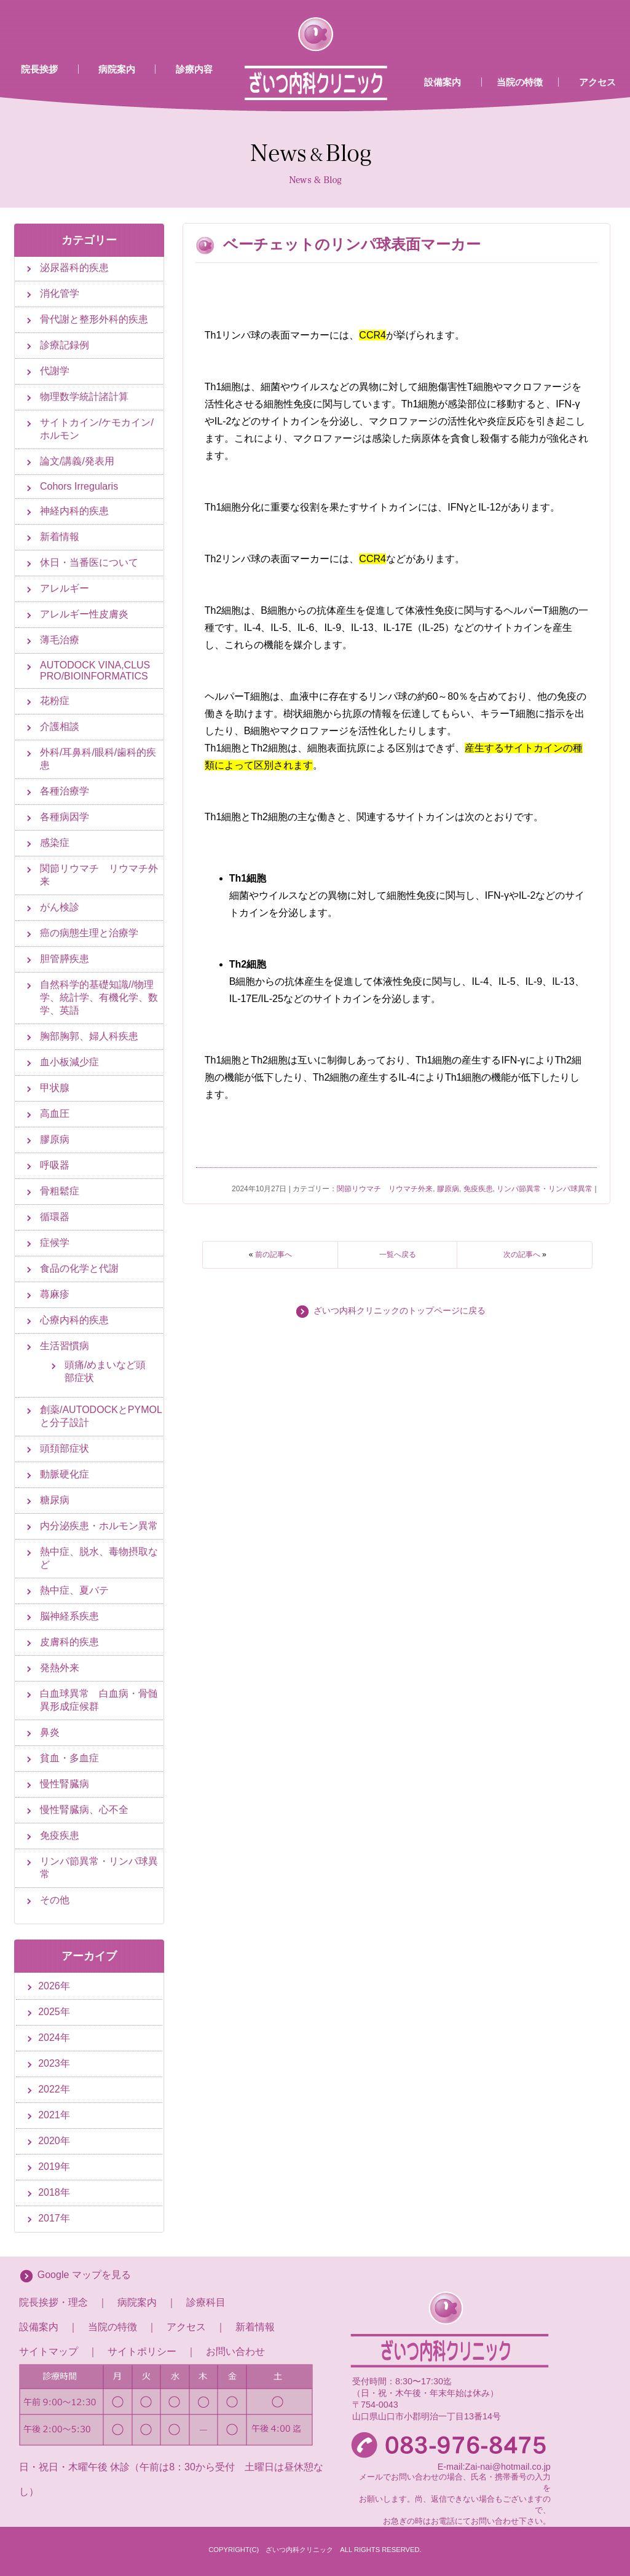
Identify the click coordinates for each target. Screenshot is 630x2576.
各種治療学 (64, 791)
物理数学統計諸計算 (84, 396)
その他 (54, 1900)
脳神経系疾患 (69, 1616)
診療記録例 (64, 345)
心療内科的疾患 (74, 1320)
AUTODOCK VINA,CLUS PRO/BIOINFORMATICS (95, 670)
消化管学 (59, 293)
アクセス (186, 2327)
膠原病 (448, 1188)
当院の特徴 (520, 82)
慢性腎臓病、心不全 (84, 1809)
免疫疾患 (478, 1188)
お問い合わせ (235, 2351)
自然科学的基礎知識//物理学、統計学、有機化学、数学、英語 (99, 997)
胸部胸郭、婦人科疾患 (89, 1036)
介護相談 (59, 726)
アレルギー (64, 588)
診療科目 (206, 2302)
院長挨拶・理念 (53, 2302)
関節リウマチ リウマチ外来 (385, 1188)
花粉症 (54, 700)
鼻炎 (50, 1732)
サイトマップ (48, 2351)
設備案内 (442, 82)
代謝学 (54, 371)
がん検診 (59, 907)
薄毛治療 (59, 640)
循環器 (54, 1217)
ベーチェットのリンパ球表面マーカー (352, 244)
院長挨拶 (39, 69)
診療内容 (194, 69)
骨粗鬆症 (59, 1191)
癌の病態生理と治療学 (89, 933)
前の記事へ (273, 1254)
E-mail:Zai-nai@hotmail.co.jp (494, 2467)
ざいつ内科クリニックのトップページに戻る (399, 1310)
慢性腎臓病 (64, 1784)
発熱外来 (59, 1667)
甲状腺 (54, 1087)
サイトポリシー (142, 2351)
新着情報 (59, 536)
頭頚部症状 (64, 1448)
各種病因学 (64, 817)
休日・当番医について (89, 562)
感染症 (54, 842)
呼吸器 (54, 1165)
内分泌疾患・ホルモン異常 (99, 1526)
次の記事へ (521, 1254)
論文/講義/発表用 (77, 461)
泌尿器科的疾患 (74, 267)
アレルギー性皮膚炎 (84, 614)
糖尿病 (54, 1500)
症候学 (54, 1242)
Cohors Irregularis (79, 486)
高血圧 (54, 1113)
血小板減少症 (69, 1062)
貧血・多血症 (69, 1758)
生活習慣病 (64, 1346)
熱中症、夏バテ (74, 1590)
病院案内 (116, 69)
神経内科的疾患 (74, 511)
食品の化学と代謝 (79, 1268)
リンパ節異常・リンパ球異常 (545, 1188)
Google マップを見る (84, 2274)
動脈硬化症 (64, 1474)
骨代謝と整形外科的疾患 (94, 319)
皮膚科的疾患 (69, 1642)
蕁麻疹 (54, 1294)
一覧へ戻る (397, 1254)
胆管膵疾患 (64, 958)
